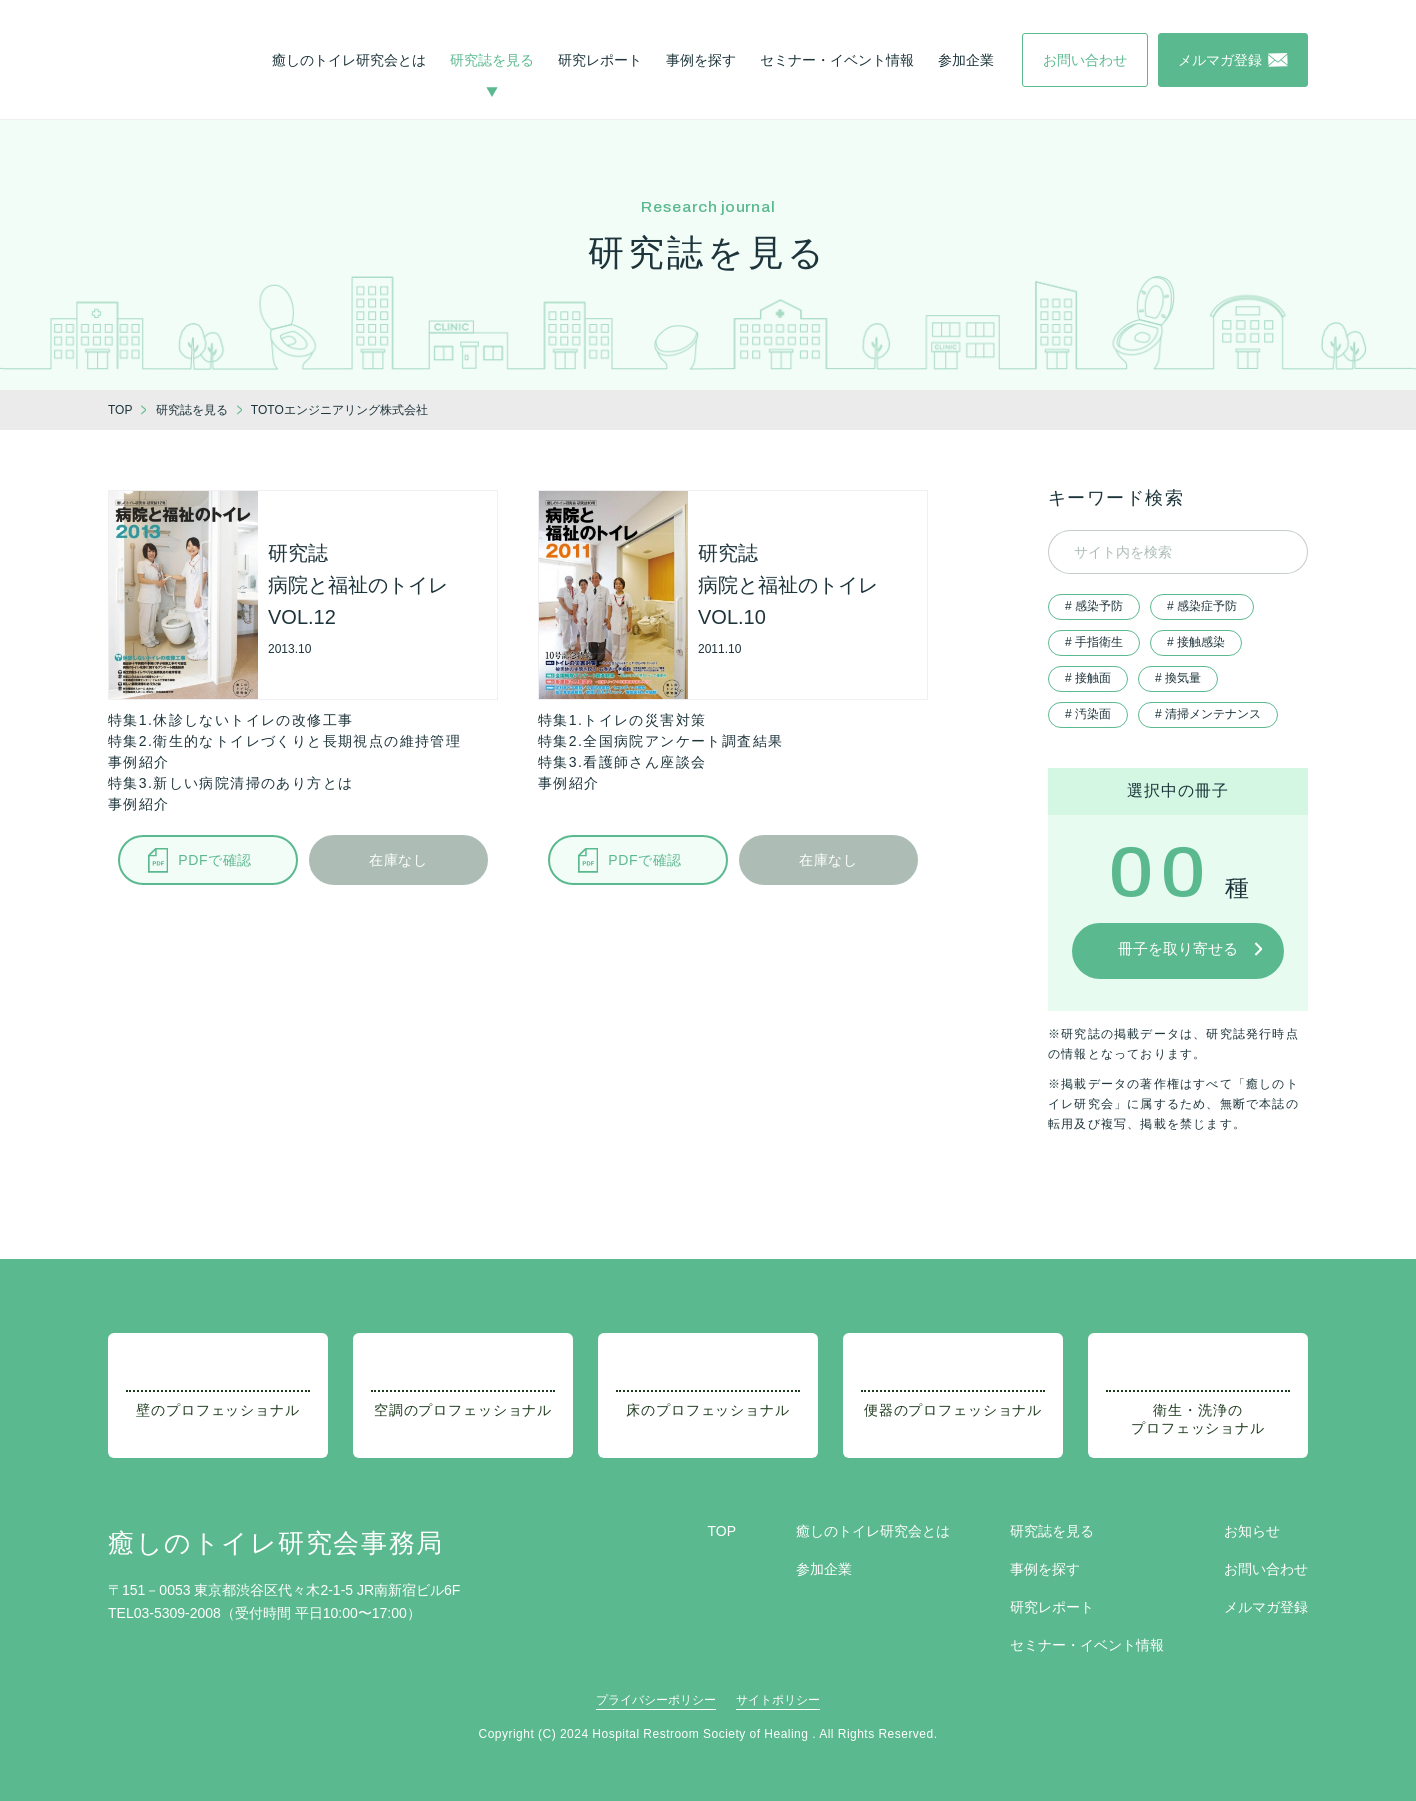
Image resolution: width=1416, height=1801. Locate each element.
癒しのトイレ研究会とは (349, 60)
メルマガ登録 (1266, 1607)
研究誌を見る (492, 60)
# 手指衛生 (1094, 642)
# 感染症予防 (1202, 606)
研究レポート (600, 60)
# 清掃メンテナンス (1208, 714)
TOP (721, 1531)
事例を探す (701, 60)
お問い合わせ (1266, 1569)
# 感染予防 (1094, 606)
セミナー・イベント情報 (837, 60)
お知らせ (1252, 1531)
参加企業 (966, 60)
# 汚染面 (1088, 714)
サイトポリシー (778, 1700)
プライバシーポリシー (656, 1700)
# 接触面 (1088, 678)
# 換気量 (1178, 678)
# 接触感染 (1196, 642)
